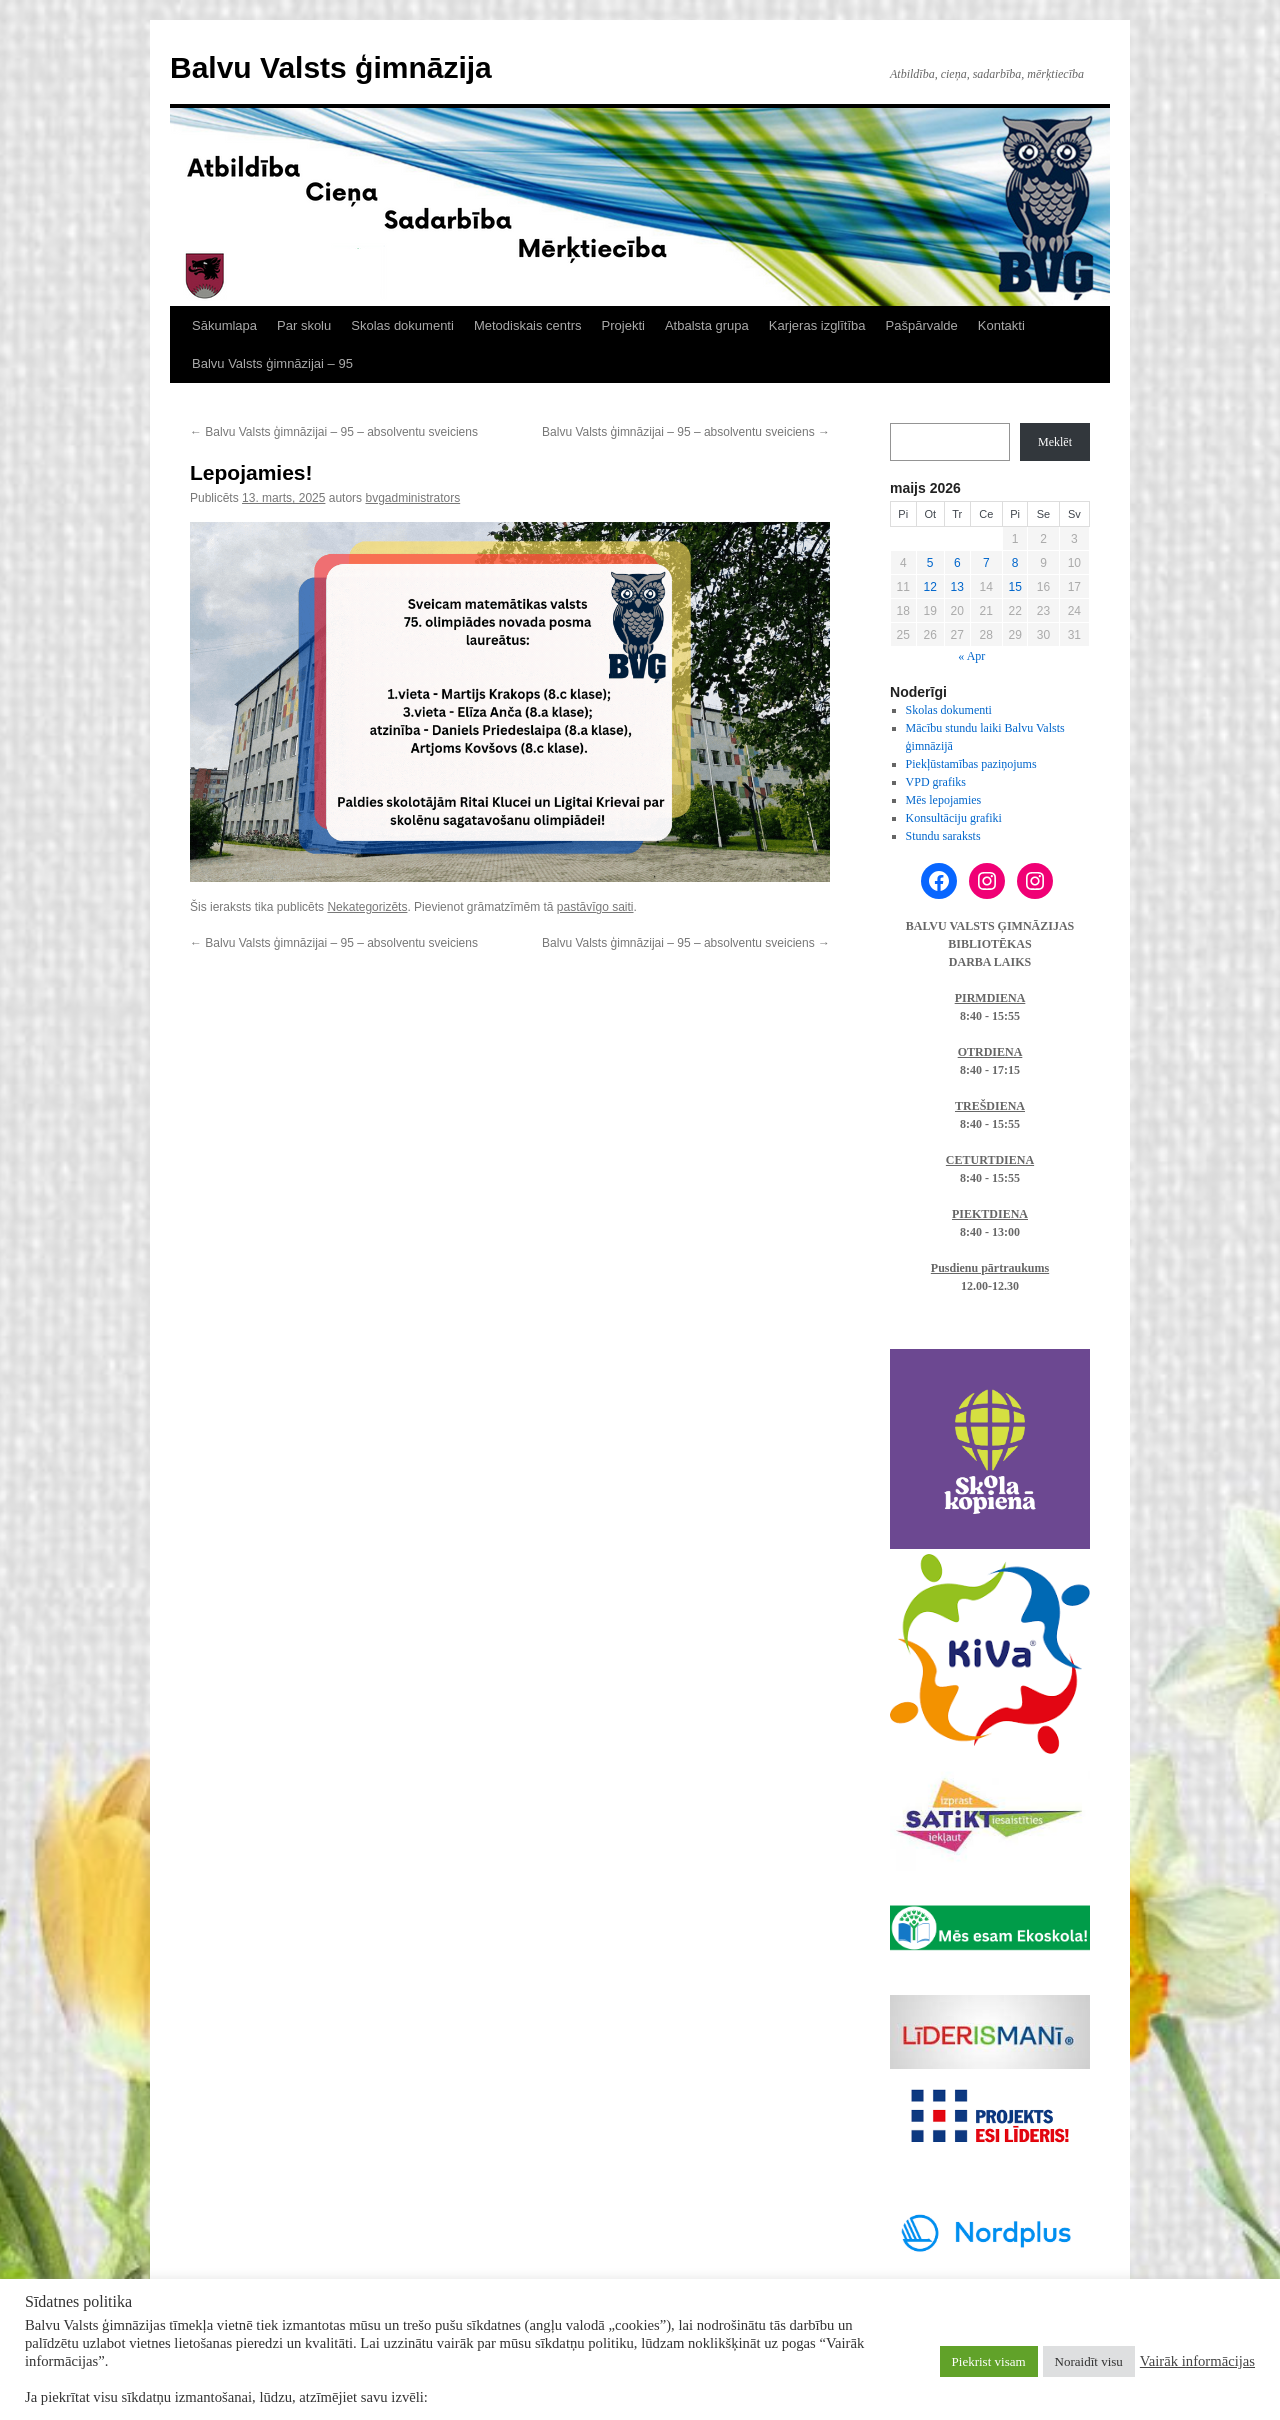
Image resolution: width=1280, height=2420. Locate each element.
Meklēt (1055, 442)
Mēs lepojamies (944, 800)
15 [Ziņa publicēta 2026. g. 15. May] (1014, 587)
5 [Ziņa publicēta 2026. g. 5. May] (930, 563)
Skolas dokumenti (402, 325)
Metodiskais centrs (528, 325)
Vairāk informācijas (1197, 2361)
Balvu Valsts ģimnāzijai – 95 (272, 363)
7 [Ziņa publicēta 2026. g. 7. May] (986, 563)
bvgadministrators (412, 498)
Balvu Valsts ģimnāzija (331, 67)
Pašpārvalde (922, 325)
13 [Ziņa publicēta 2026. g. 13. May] (957, 587)
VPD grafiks (936, 782)
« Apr (971, 656)
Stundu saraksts (943, 836)
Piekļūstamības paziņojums (971, 764)
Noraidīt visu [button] (1089, 2361)
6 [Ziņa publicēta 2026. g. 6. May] (957, 563)
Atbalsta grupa (707, 325)
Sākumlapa (224, 325)
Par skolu (304, 325)
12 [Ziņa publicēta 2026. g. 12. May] (930, 587)
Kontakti (1001, 325)
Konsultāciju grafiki (954, 818)
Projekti (623, 325)
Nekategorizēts (367, 907)
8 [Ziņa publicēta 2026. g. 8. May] (1015, 563)
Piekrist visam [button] (989, 2361)
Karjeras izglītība (817, 325)
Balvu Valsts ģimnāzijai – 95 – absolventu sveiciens (334, 432)
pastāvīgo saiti (595, 907)
